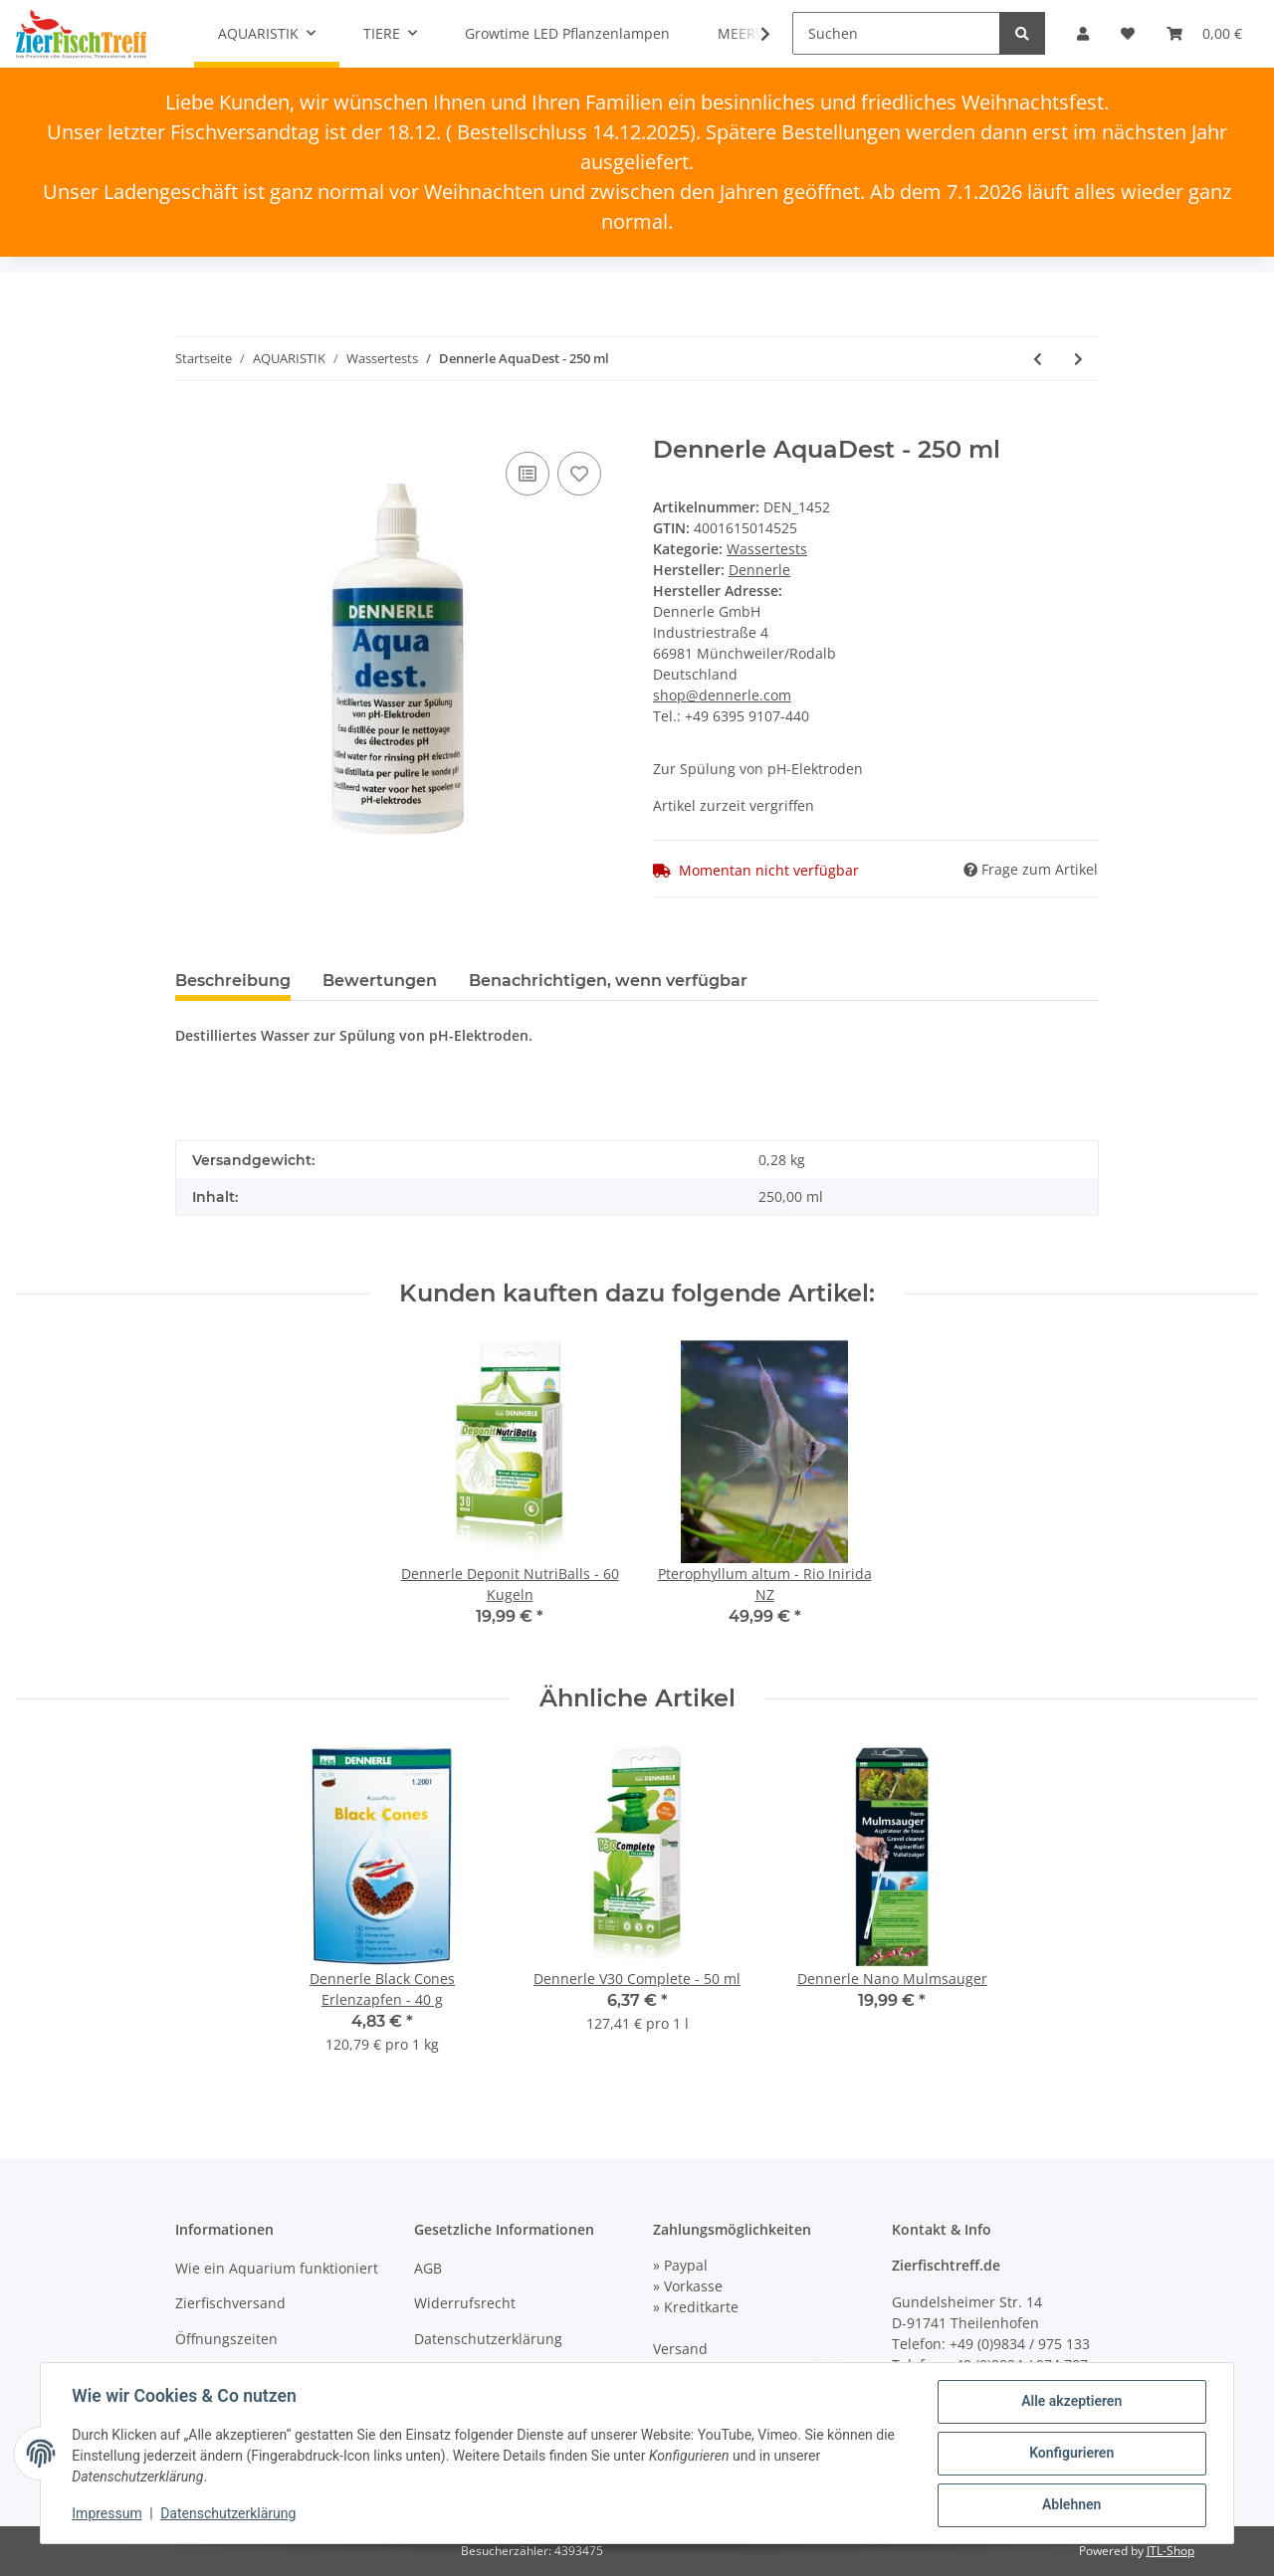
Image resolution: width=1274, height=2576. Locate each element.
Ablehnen (1070, 2505)
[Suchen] (896, 33)
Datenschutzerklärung (488, 2338)
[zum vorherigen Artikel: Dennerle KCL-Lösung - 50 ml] (1037, 358)
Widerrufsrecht (465, 2302)
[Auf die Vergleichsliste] (527, 473)
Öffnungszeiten (226, 2338)
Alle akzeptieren (1070, 2402)
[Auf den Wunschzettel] (579, 473)
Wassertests (767, 548)
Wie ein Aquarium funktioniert (276, 2268)
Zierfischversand (230, 2302)
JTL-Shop (1170, 2550)
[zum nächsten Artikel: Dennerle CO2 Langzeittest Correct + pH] (1078, 358)
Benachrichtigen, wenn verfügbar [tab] (608, 980)
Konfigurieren (1070, 2454)
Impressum (107, 2514)
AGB (428, 2268)
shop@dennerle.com (722, 695)
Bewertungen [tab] (379, 980)
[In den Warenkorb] (191, 425)
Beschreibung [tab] (233, 980)
